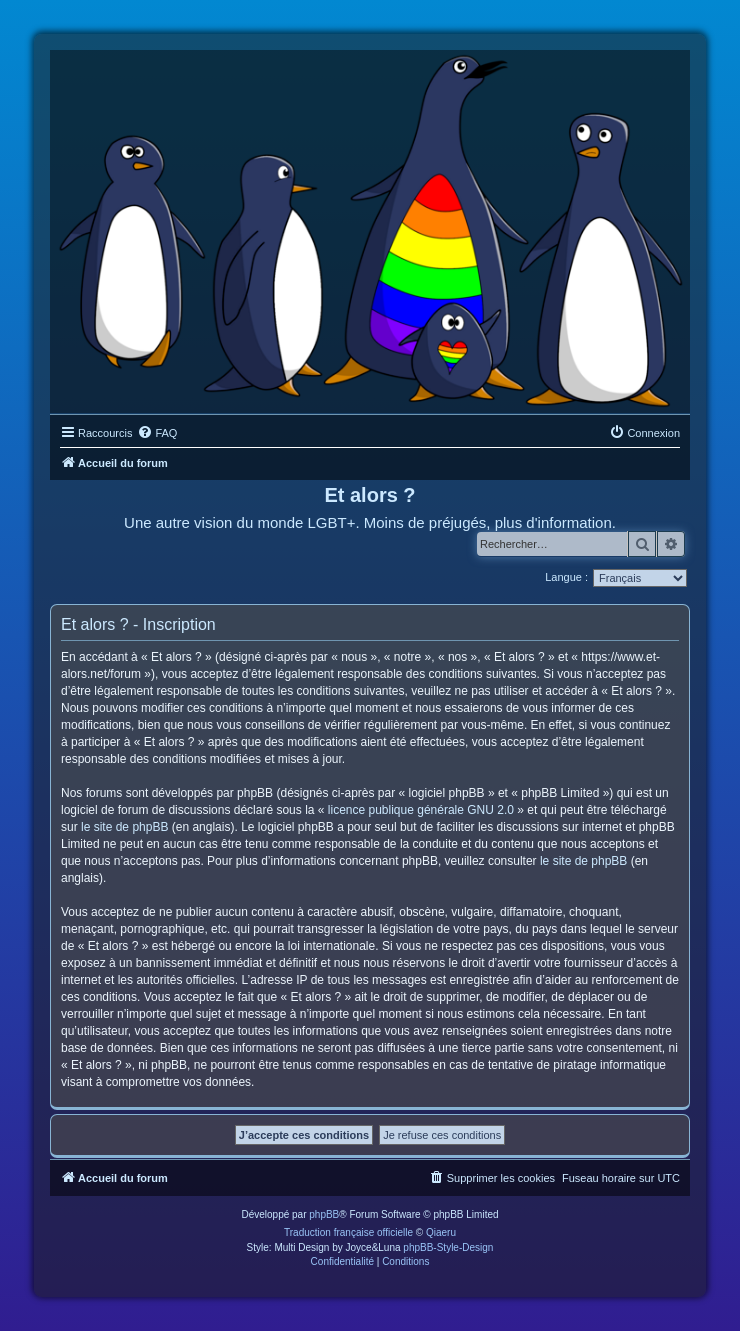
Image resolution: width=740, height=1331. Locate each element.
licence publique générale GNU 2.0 (421, 810)
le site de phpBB (124, 827)
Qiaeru (441, 1232)
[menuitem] (157, 433)
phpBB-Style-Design (448, 1247)
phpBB (324, 1214)
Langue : (566, 577)
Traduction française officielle (348, 1232)
